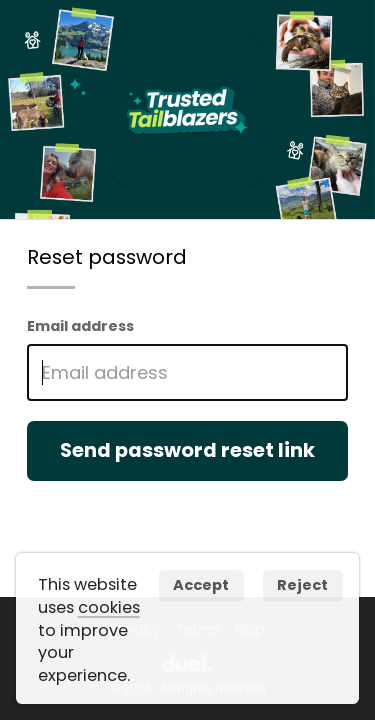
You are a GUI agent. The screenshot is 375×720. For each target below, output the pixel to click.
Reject (302, 585)
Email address (80, 326)
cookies (109, 607)
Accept (201, 585)
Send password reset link (187, 450)
